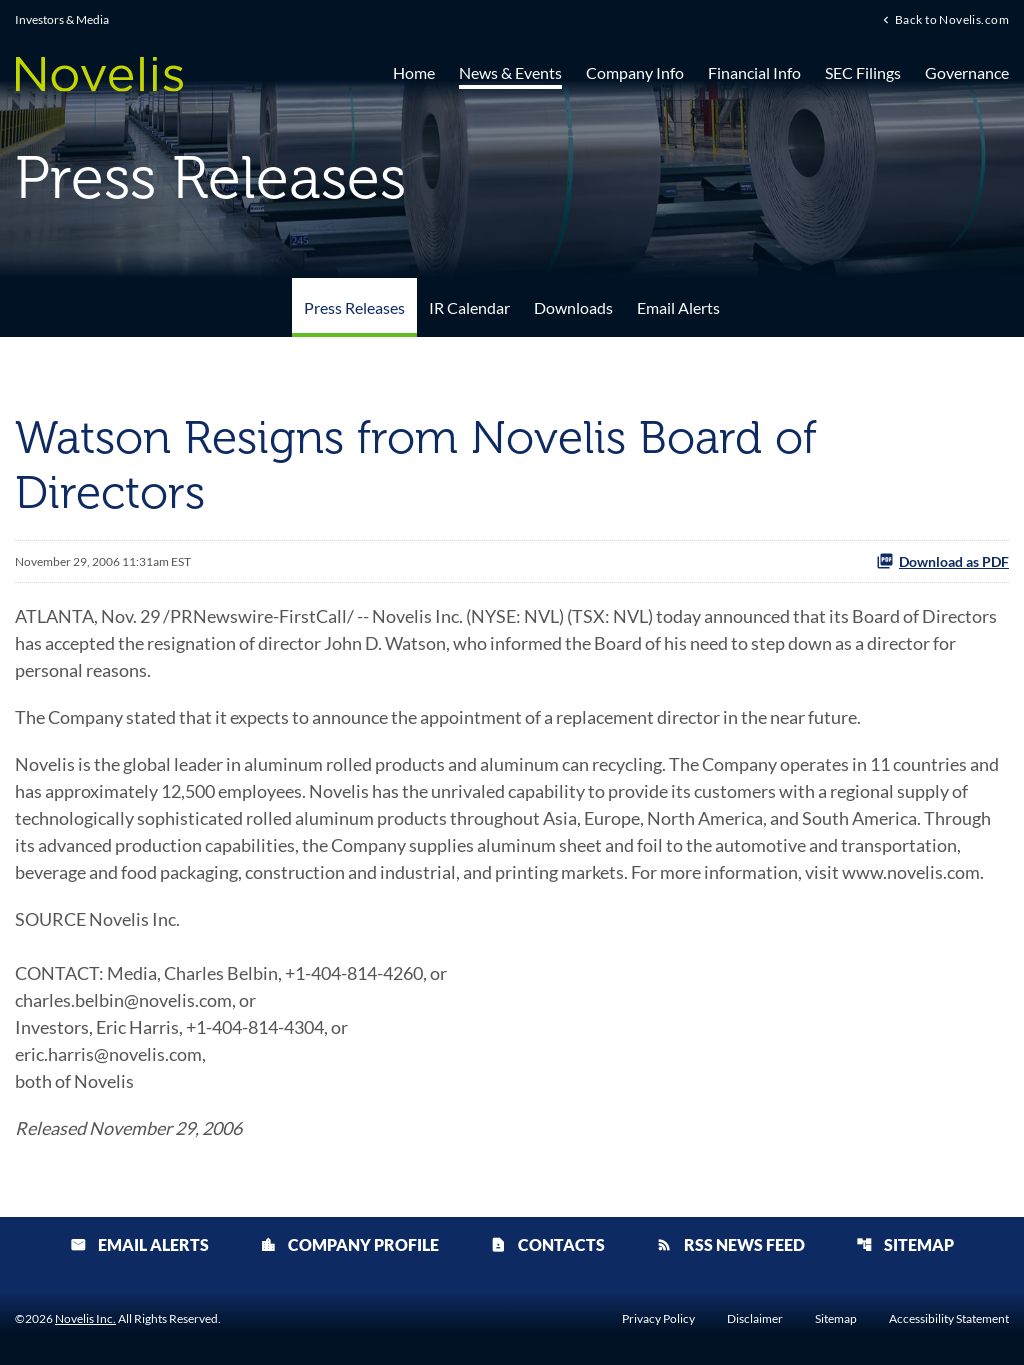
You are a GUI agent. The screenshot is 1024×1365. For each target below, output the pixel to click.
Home (414, 72)
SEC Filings (863, 72)
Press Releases (354, 307)
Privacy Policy (658, 1319)
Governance (967, 72)
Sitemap (905, 1244)
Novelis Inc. (85, 1318)
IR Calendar (469, 307)
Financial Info (754, 72)
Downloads (573, 307)
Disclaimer (755, 1319)
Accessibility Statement (949, 1319)
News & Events (510, 72)
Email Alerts (678, 307)
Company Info (635, 72)
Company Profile (349, 1244)
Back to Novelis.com (952, 19)
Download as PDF (942, 561)
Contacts (547, 1244)
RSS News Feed (730, 1244)
